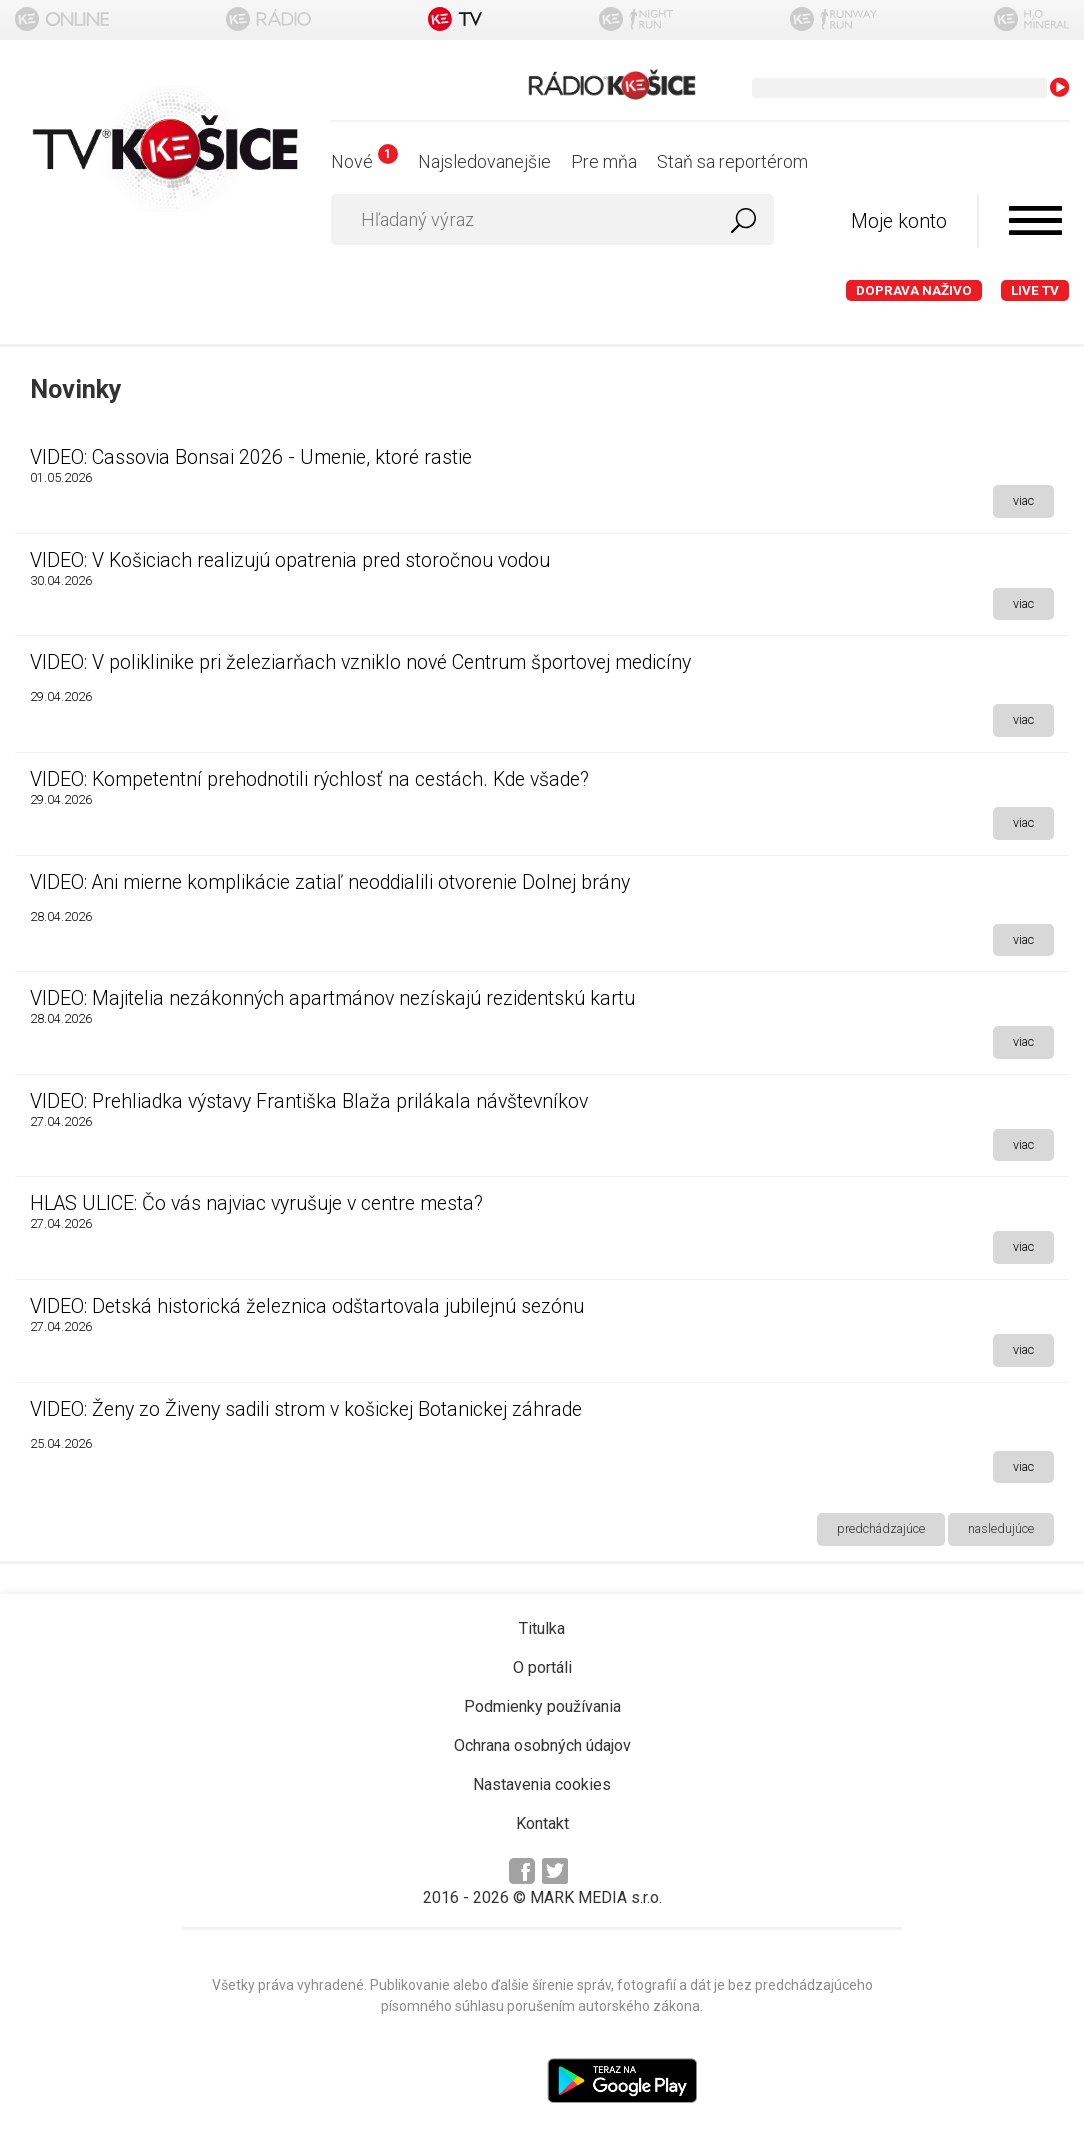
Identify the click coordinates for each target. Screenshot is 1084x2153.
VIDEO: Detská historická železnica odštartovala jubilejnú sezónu (307, 1306)
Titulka (542, 1628)
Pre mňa (604, 161)
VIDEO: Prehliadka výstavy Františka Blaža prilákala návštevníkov (309, 1101)
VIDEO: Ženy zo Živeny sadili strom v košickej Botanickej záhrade (306, 1409)
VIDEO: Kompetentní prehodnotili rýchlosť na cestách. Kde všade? (309, 779)
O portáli (542, 1667)
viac (1023, 500)
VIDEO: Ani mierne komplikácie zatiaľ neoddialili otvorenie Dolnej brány (330, 882)
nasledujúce (1001, 1528)
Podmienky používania (542, 1706)
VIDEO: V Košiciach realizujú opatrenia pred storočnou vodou (290, 560)
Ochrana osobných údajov (542, 1745)
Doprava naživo (914, 290)
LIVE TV (1035, 290)
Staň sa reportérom (732, 161)
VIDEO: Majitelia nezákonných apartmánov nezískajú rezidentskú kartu (332, 998)
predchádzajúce (881, 1528)
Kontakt (542, 1823)
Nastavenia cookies (542, 1784)
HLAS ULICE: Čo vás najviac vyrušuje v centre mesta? (256, 1203)
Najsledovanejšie (484, 161)
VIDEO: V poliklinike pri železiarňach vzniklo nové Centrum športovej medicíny (360, 662)
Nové (364, 161)
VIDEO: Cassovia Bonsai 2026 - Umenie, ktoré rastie (251, 457)
